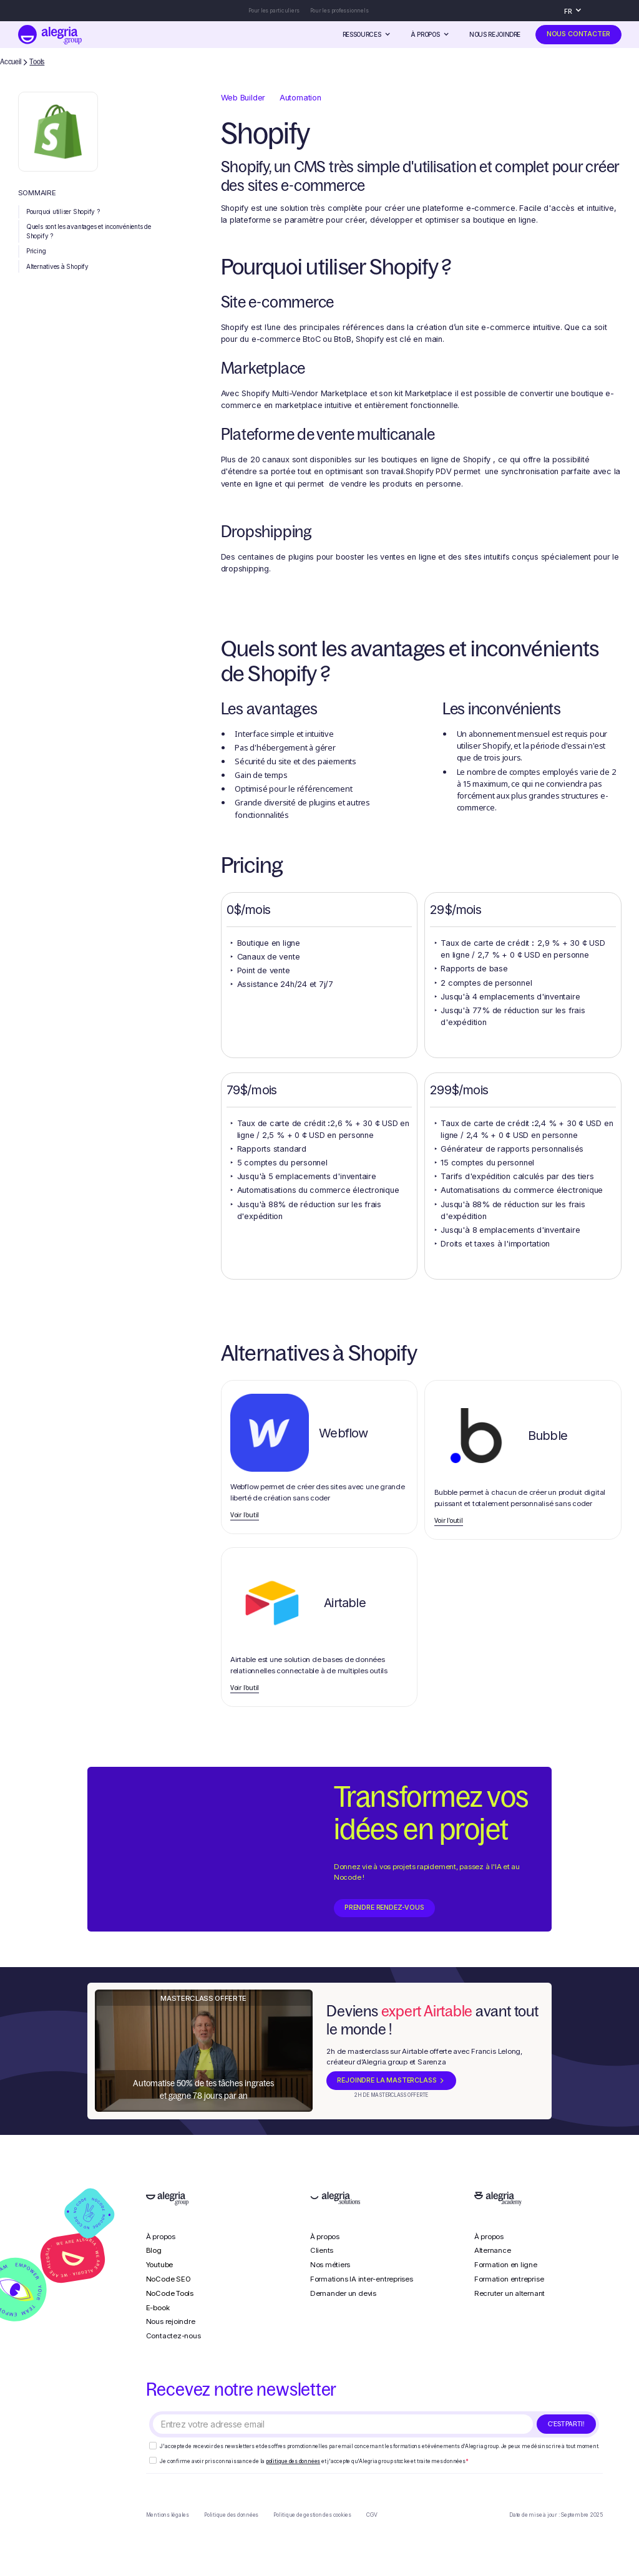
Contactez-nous (173, 2335)
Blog (154, 2250)
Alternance (492, 2250)
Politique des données (231, 2515)
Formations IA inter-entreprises (361, 2279)
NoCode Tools (169, 2293)
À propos (160, 2236)
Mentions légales (167, 2515)
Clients (321, 2250)
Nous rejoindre (494, 34)
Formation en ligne (505, 2264)
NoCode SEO (168, 2279)
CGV (371, 2515)
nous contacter (578, 34)
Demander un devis (343, 2293)
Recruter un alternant (509, 2293)
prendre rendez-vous (384, 1907)
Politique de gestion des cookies (312, 2515)
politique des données (293, 2461)
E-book (158, 2307)
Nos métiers (330, 2264)
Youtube (159, 2264)
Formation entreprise (509, 2279)
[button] (576, 10)
